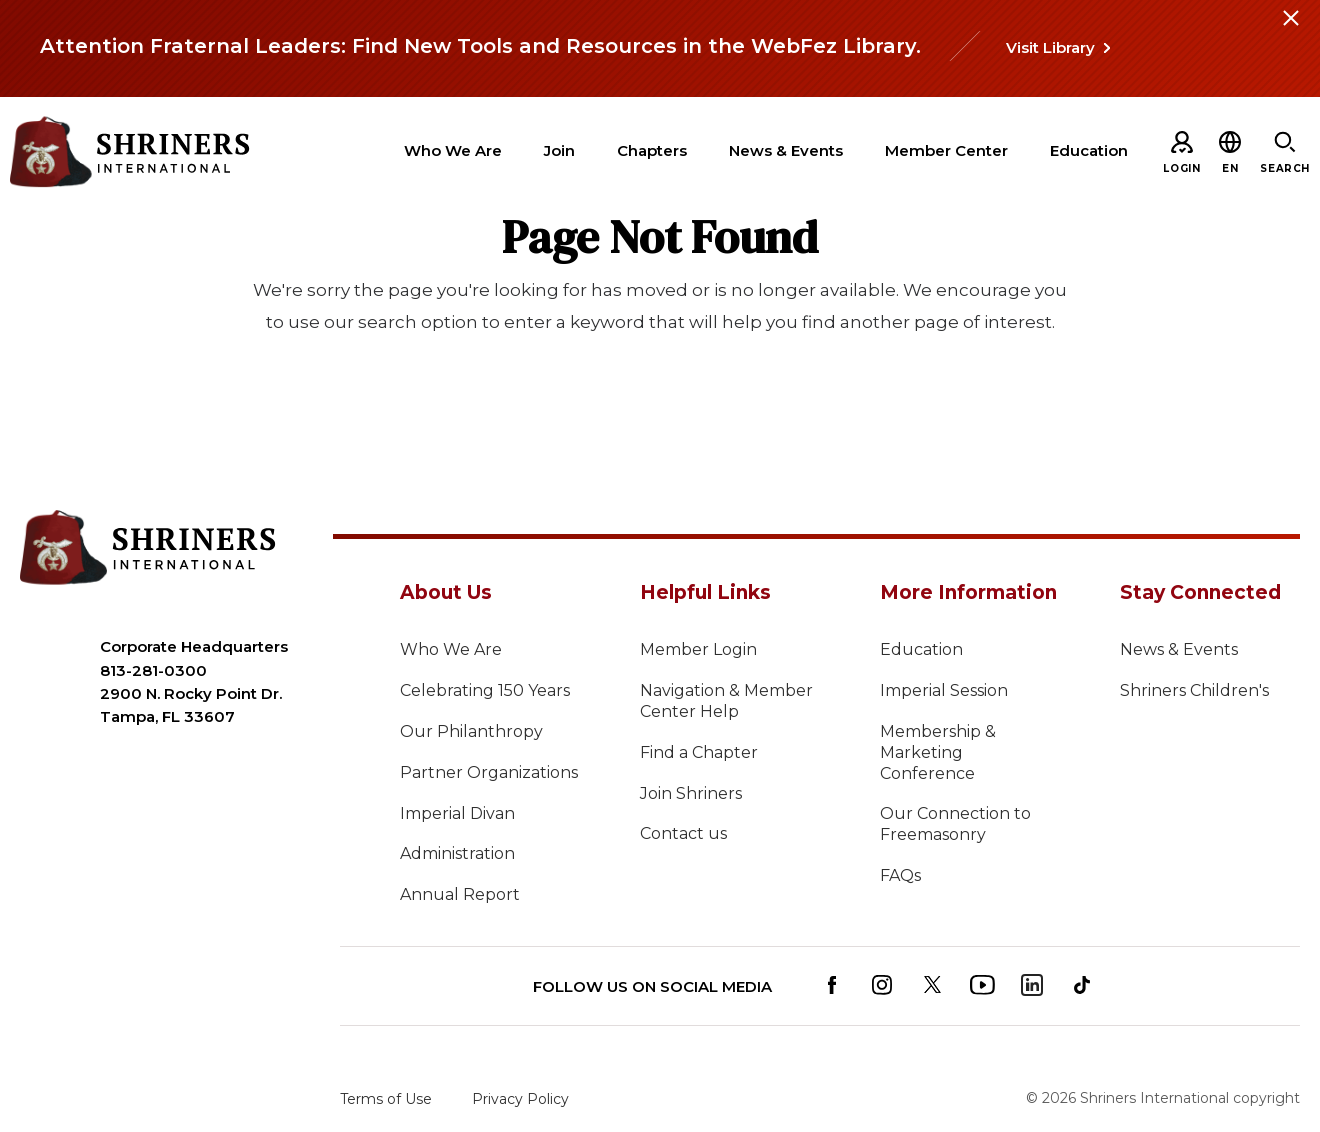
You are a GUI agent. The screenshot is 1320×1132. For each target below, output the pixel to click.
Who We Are (451, 649)
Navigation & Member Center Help (726, 701)
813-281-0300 (153, 670)
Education (921, 649)
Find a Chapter (699, 752)
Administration (457, 853)
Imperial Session (944, 690)
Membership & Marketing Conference (938, 752)
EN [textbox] (1230, 168)
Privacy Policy (520, 1099)
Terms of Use (386, 1099)
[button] (1230, 168)
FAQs (900, 875)
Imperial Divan (457, 813)
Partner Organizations (489, 772)
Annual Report (460, 894)
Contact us (683, 833)
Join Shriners (691, 793)
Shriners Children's (1194, 690)
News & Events (1179, 649)
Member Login (698, 649)
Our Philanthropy (471, 731)
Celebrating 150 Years (485, 690)
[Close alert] (1290, 30)
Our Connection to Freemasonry (955, 824)
